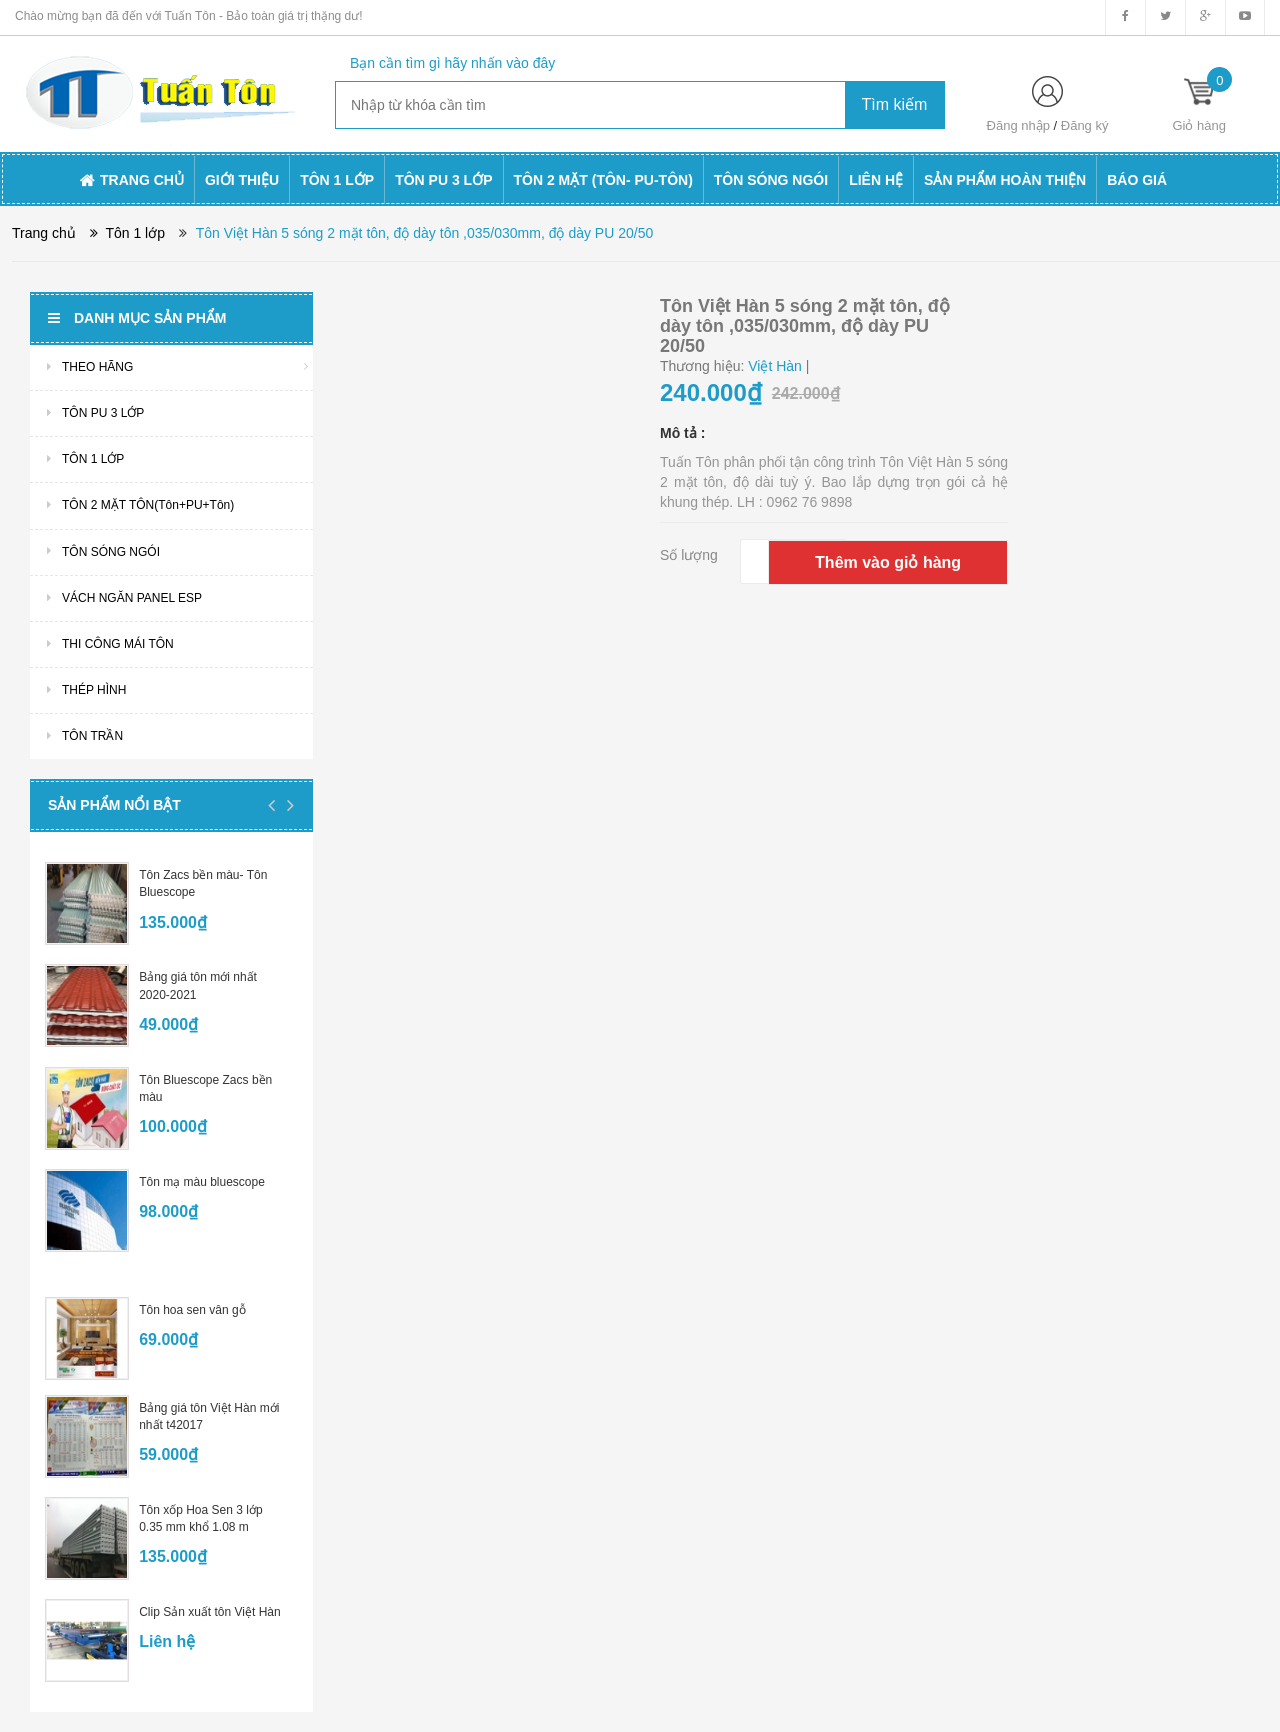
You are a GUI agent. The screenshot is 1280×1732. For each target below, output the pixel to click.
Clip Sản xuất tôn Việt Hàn (210, 1612)
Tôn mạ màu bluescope (202, 1182)
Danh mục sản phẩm (137, 318)
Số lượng (689, 555)
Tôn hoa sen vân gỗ (192, 1310)
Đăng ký (1085, 125)
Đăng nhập (1018, 125)
